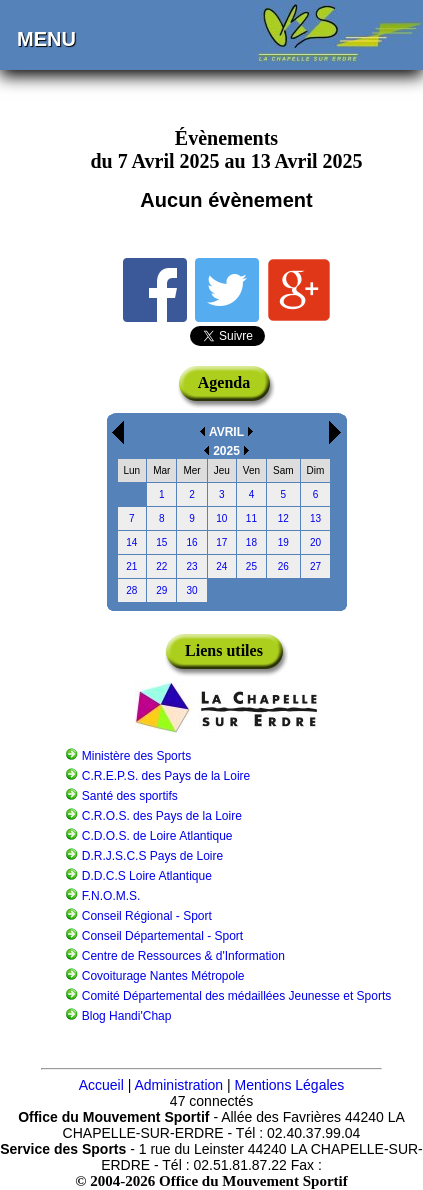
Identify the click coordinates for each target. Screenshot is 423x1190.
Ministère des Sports (136, 756)
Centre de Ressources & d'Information (183, 956)
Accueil (101, 1085)
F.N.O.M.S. (111, 896)
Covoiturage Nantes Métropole (163, 976)
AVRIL (226, 432)
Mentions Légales (290, 1085)
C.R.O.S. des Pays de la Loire (162, 816)
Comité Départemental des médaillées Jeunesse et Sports (237, 996)
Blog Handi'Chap (127, 1016)
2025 (226, 451)
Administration (178, 1085)
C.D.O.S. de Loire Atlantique (157, 836)
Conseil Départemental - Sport (162, 936)
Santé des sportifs (130, 796)
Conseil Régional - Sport (147, 916)
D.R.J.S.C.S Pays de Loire (152, 856)
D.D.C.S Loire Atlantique (147, 876)
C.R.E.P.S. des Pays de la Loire (166, 776)
